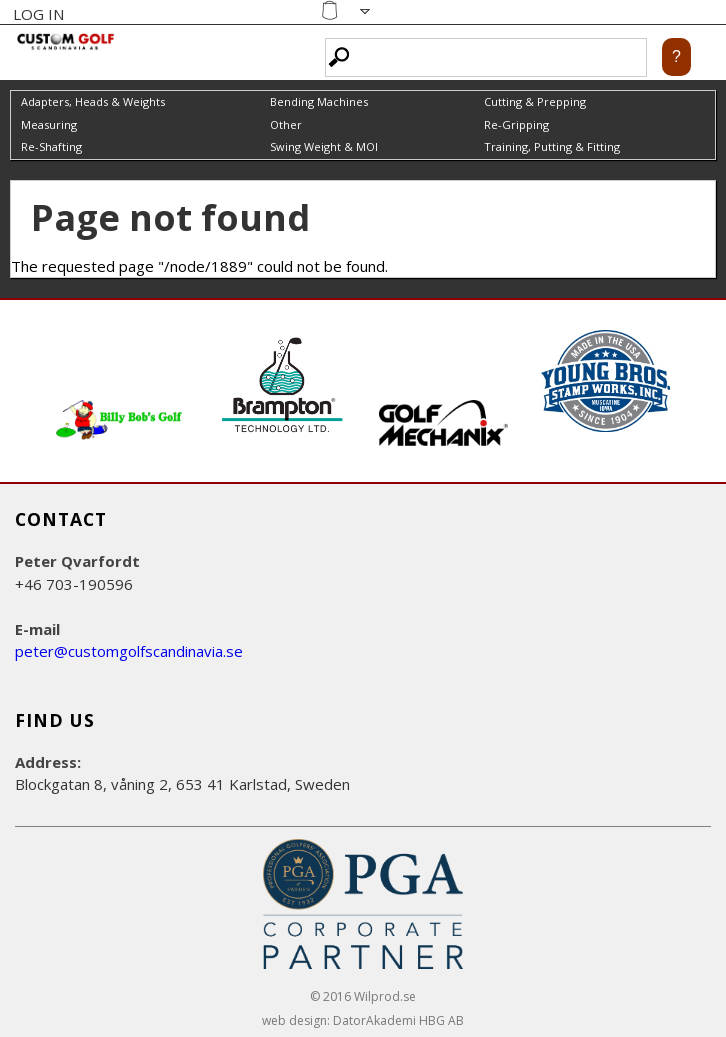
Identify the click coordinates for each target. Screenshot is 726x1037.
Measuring (49, 124)
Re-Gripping (516, 124)
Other (286, 124)
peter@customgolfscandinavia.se (129, 651)
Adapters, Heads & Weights (93, 101)
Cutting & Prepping (535, 101)
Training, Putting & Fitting (552, 146)
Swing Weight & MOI (324, 146)
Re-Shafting (51, 146)
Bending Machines (319, 101)
